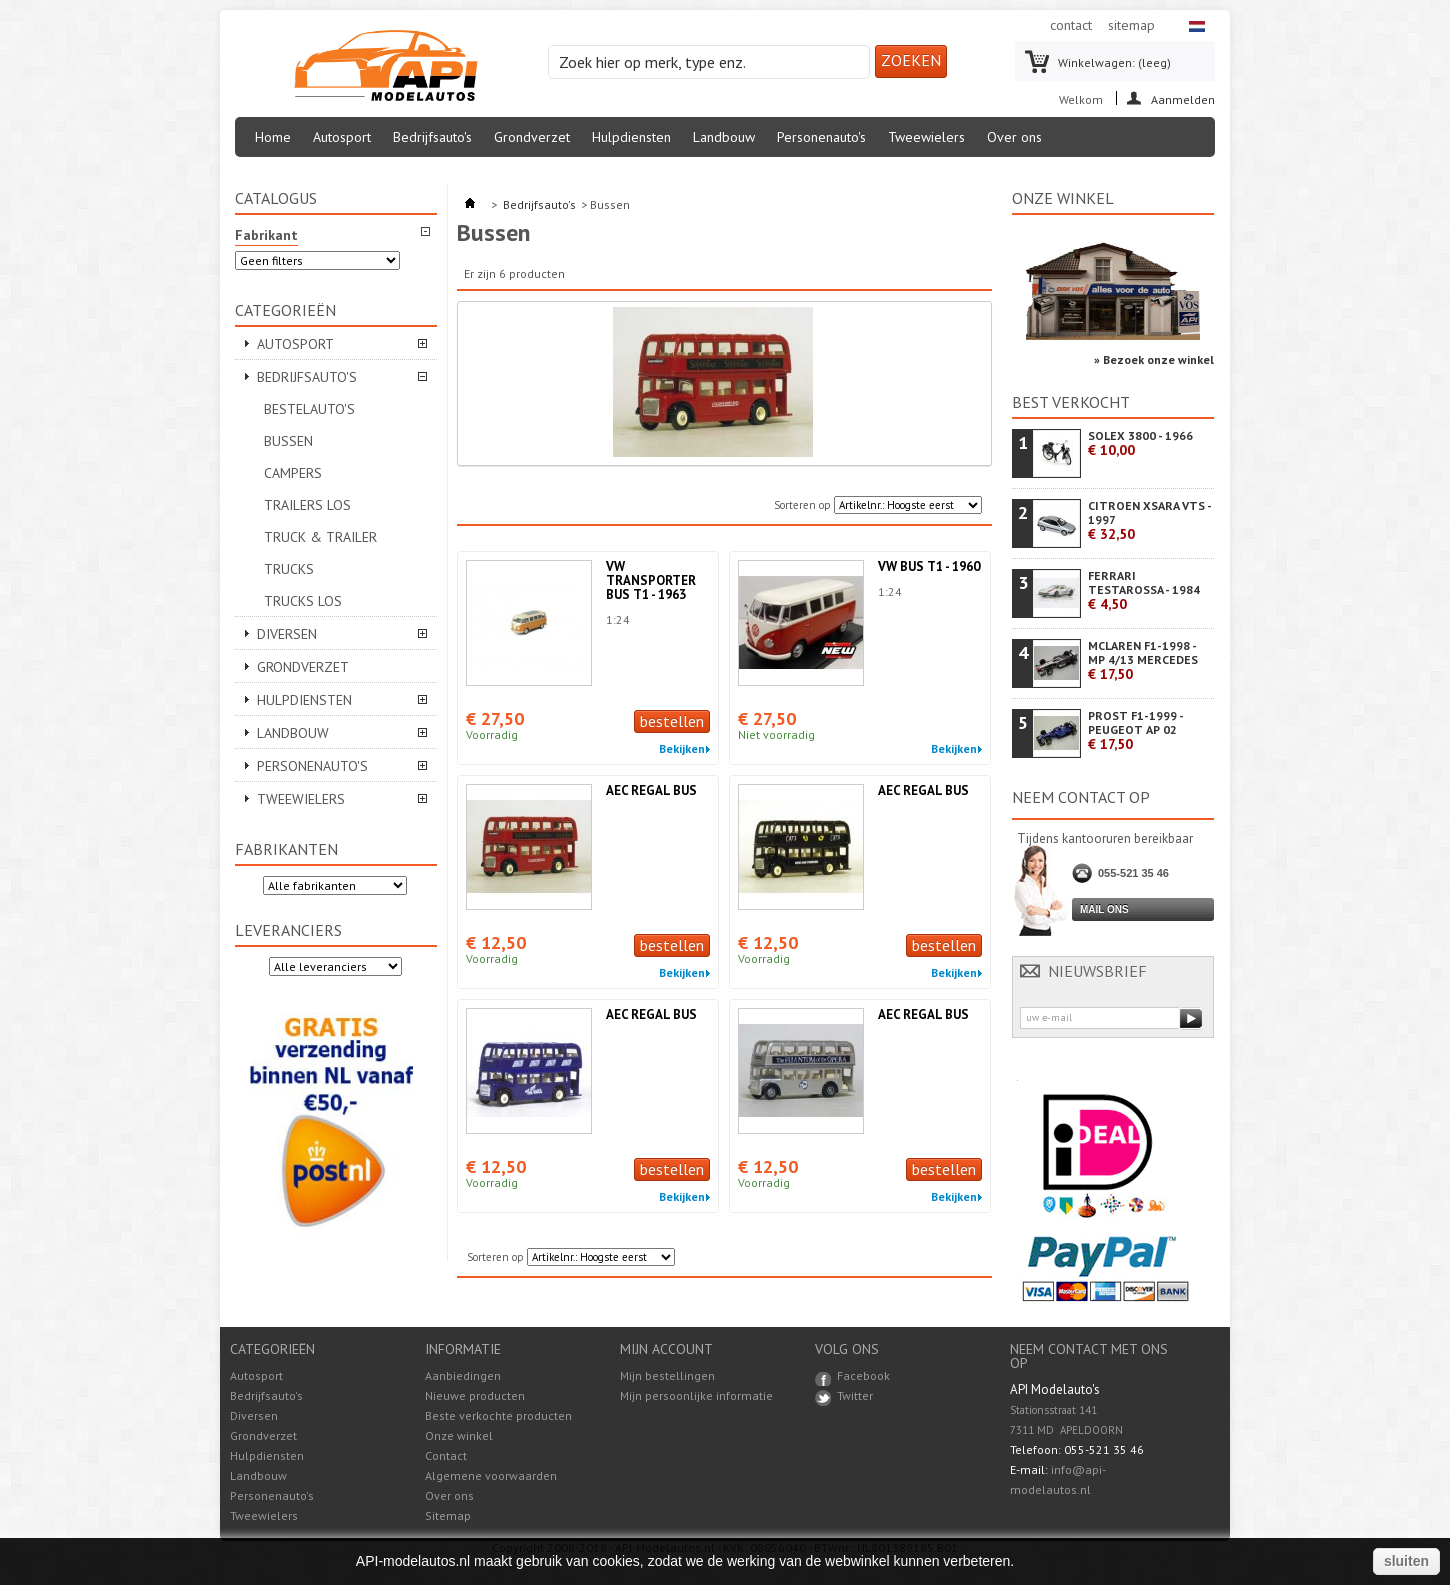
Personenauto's (821, 137)
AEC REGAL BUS (651, 790)
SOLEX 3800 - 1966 (1140, 443)
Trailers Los (307, 505)
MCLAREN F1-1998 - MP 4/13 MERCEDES (1143, 660)
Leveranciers (288, 930)
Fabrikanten (286, 849)
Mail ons (1104, 909)
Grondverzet (532, 137)
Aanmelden (1183, 98)
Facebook (863, 1375)
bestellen (672, 721)
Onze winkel (1063, 198)
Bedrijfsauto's (432, 137)
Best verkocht (1071, 402)
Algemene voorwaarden (491, 1475)
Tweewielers (926, 137)
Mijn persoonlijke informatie (696, 1396)
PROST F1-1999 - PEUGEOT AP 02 (1135, 730)
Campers (293, 473)
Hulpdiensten (631, 137)
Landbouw (724, 137)
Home (273, 137)
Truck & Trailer (320, 537)
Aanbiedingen (463, 1375)
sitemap (1131, 25)
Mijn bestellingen (667, 1376)
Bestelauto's (309, 409)
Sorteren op (802, 505)
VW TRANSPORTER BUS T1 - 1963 (651, 580)
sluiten (1406, 1561)
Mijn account (666, 1349)
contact (1071, 25)
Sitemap (448, 1515)
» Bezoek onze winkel (1154, 359)
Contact (446, 1455)
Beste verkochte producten (498, 1415)
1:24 (618, 619)
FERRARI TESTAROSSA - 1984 (1144, 590)
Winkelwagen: (1114, 62)
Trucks (289, 569)
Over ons (1014, 137)
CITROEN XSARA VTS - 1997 (1149, 520)
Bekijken (682, 749)
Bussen (288, 441)
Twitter (855, 1395)
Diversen (287, 634)
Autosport (342, 137)
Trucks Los (303, 601)
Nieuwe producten (475, 1395)
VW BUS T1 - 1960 (929, 566)
